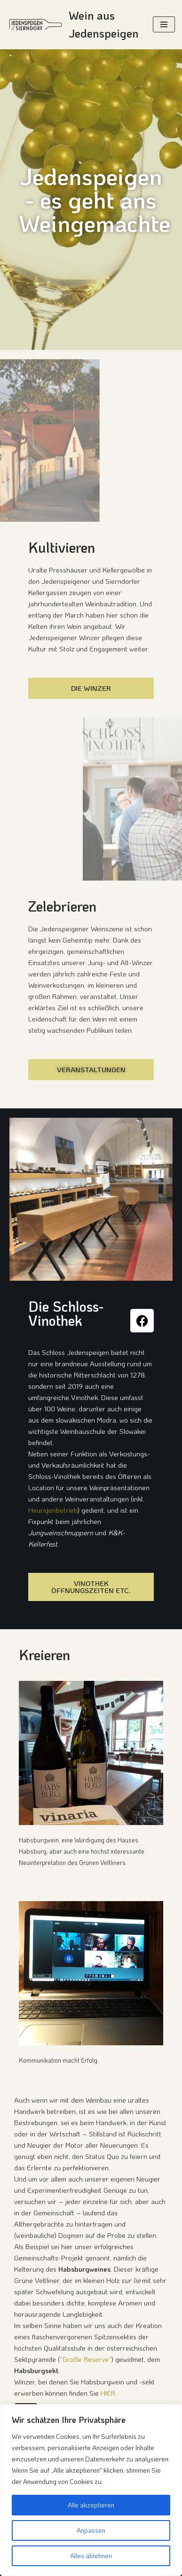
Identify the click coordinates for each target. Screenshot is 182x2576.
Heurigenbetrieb (53, 1510)
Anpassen (91, 2530)
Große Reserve (86, 2359)
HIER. (109, 2393)
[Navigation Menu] (164, 24)
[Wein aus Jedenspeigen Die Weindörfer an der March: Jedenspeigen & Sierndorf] (73, 25)
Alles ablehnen (91, 2555)
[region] (91, 2490)
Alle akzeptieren (91, 2504)
